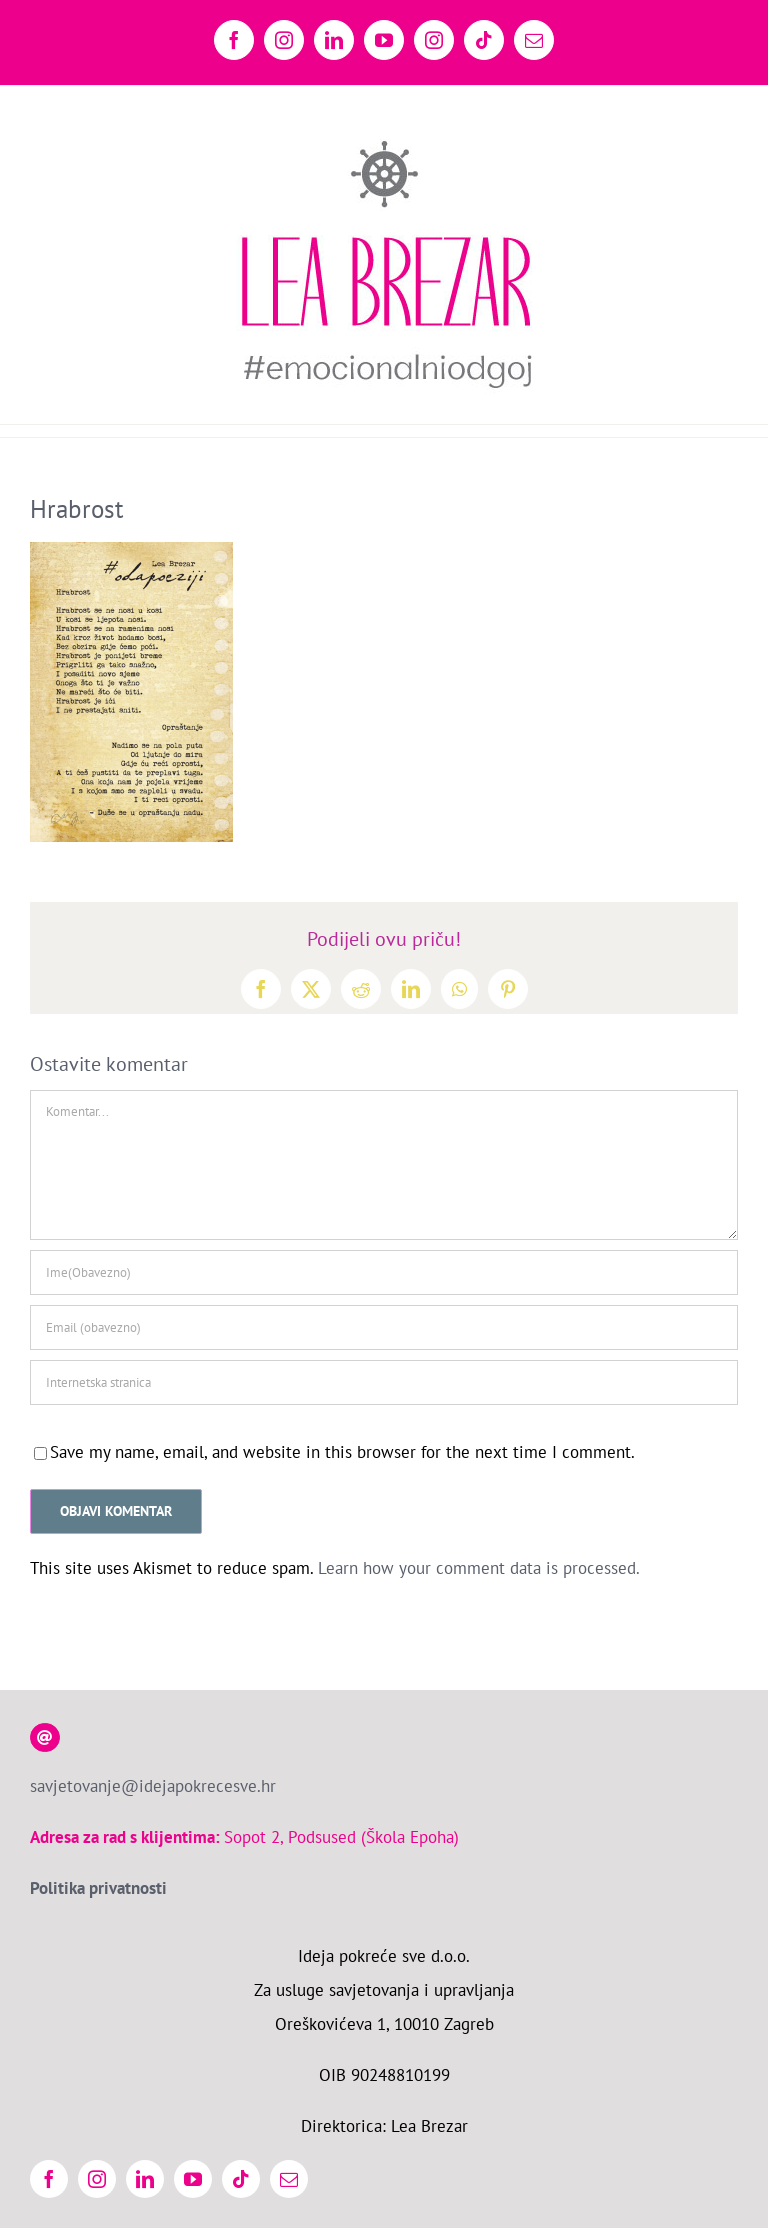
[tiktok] (241, 2179)
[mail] (289, 2179)
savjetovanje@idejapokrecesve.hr (153, 1786)
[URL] (384, 1382)
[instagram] (97, 2179)
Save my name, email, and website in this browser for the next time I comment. (342, 1452)
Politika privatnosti (98, 1888)
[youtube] (193, 2179)
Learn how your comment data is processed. (479, 1568)
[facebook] (49, 2179)
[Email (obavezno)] (384, 1327)
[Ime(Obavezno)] (384, 1272)
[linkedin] (145, 2179)
